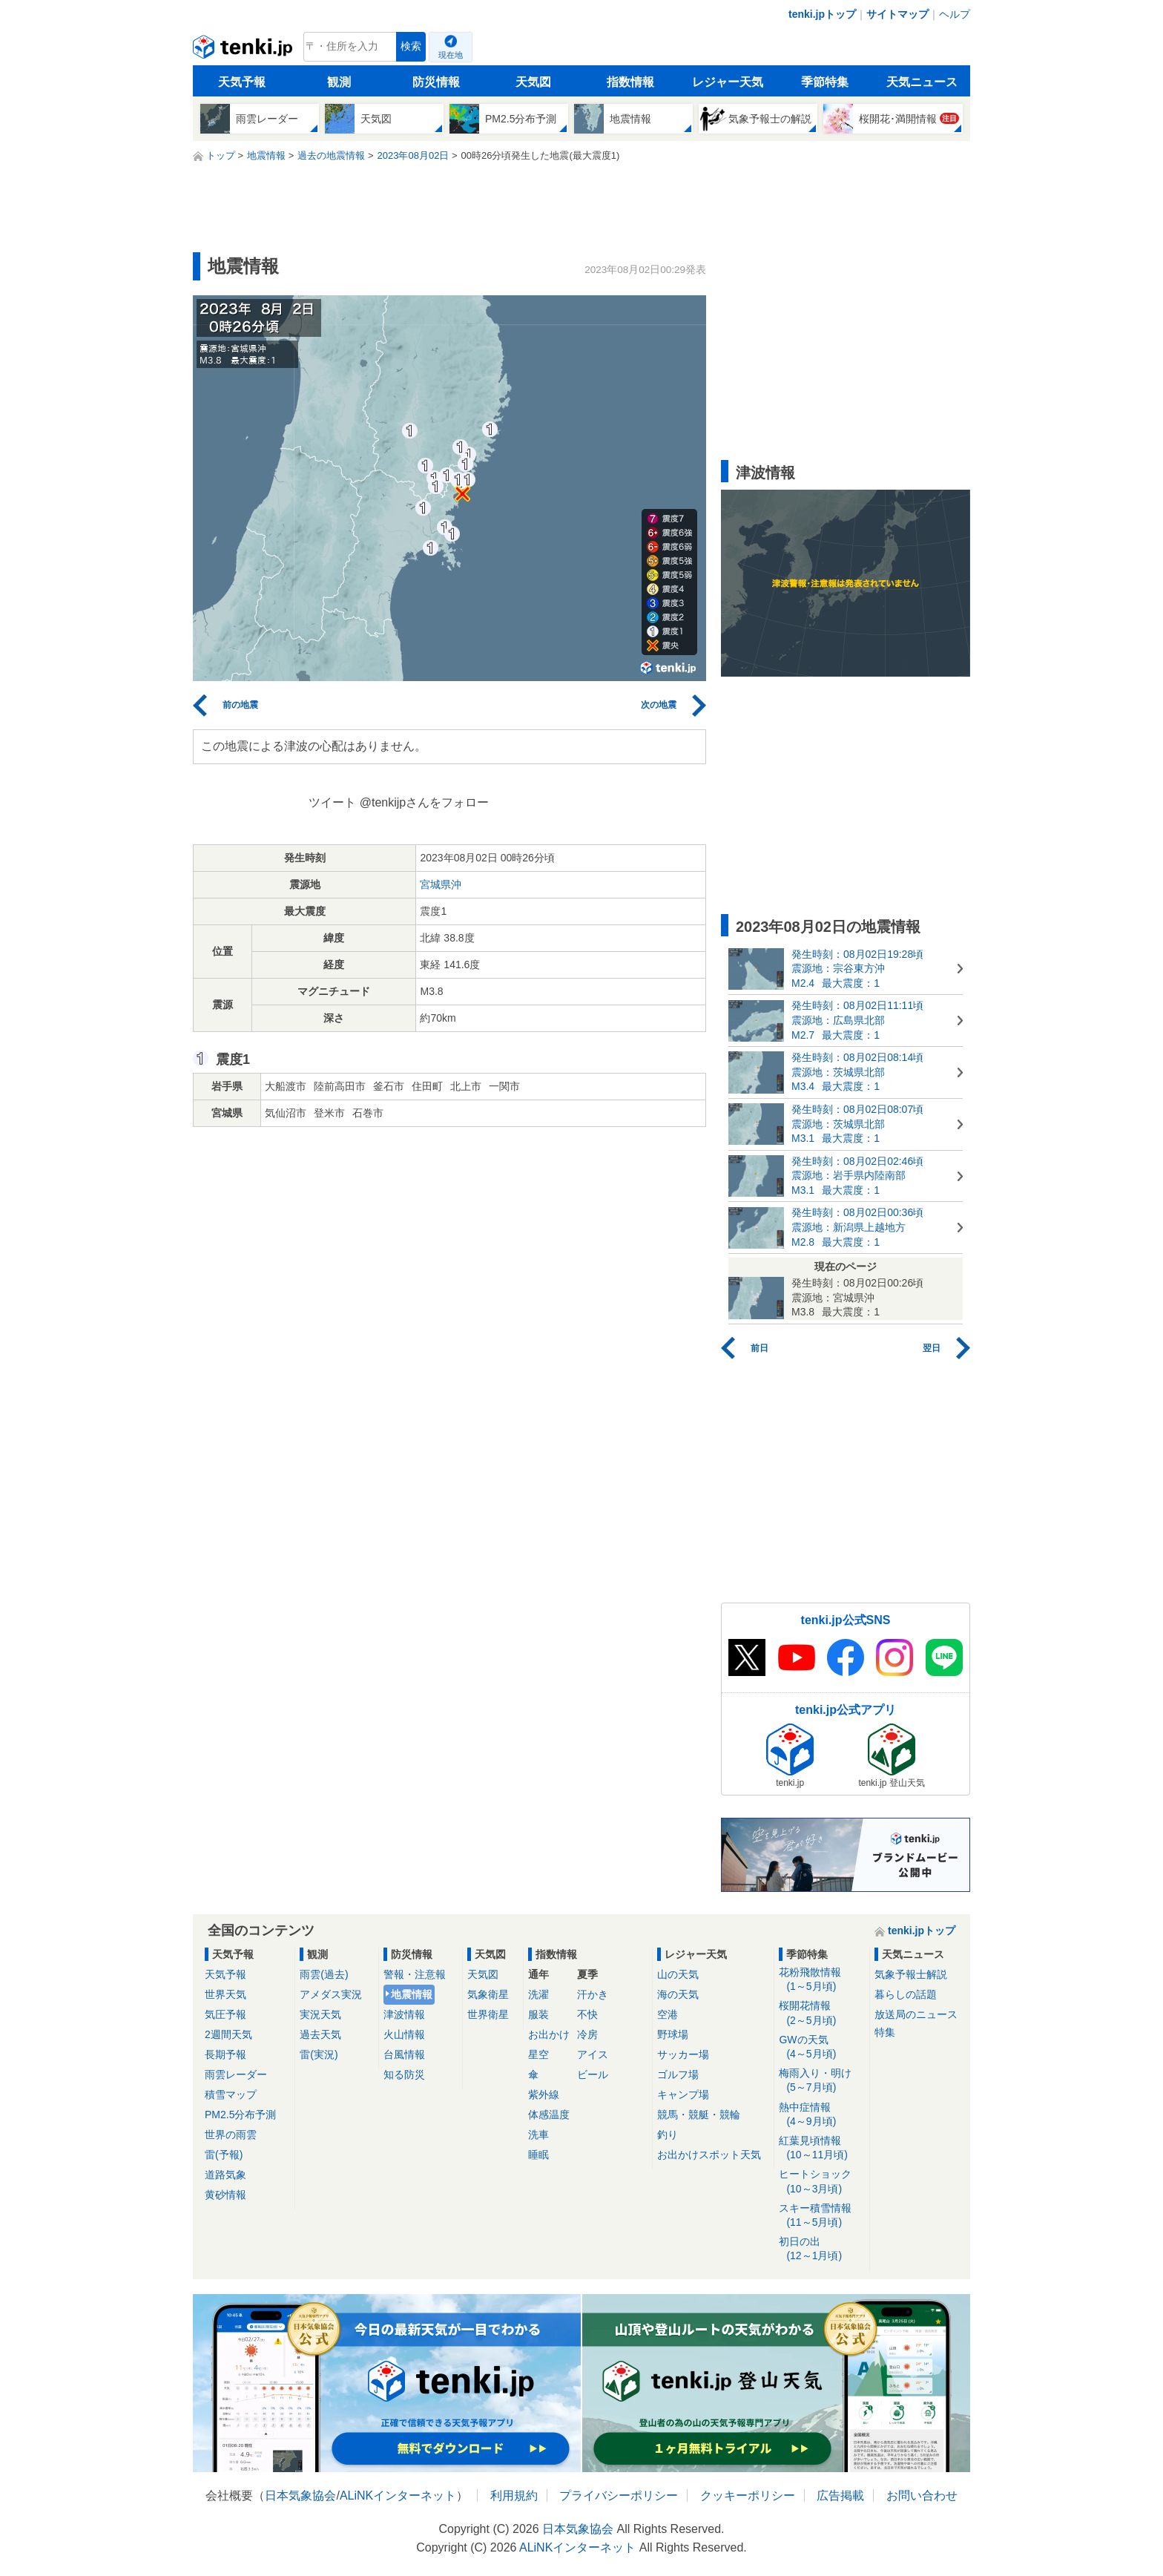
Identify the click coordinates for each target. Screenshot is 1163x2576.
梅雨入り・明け (821, 2080)
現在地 (450, 54)
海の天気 (678, 1994)
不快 (587, 2014)
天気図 (533, 82)
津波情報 (404, 2014)
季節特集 (825, 82)
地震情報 (411, 1994)
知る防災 (404, 2074)
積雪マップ (231, 2094)
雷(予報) (224, 2155)
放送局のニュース (916, 2014)
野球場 (672, 2034)
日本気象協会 (300, 2495)
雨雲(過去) (324, 1974)
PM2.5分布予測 (240, 2114)
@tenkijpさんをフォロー (425, 802)
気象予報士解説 (910, 1974)
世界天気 (225, 1994)
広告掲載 (840, 2495)
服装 (538, 2014)
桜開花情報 (821, 2013)
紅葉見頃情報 (821, 2148)
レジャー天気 (727, 82)
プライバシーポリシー (618, 2495)
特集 (884, 2032)
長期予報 (225, 2054)
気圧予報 (225, 2014)
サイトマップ (897, 14)
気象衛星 (488, 1994)
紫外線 (543, 2094)
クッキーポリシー (747, 2495)
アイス (592, 2054)
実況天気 (320, 2014)
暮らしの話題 (905, 1994)
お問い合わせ (922, 2495)
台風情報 (404, 2054)
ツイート (332, 802)
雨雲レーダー (236, 2074)
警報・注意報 (414, 1974)
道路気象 (225, 2175)
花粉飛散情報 (821, 1980)
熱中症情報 (821, 2115)
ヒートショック (821, 2181)
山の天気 (678, 1974)
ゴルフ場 (678, 2074)
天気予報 (242, 82)
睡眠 (538, 2155)
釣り (667, 2134)
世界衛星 (488, 2014)
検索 (411, 46)
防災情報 (436, 82)
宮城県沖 (440, 884)
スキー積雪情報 (821, 2216)
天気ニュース (922, 82)
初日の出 (821, 2249)
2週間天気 (228, 2034)
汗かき (592, 1994)
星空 (538, 2054)
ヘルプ (954, 14)
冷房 (587, 2034)
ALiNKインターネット (398, 2495)
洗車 (538, 2134)
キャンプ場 (683, 2094)
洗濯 (538, 1994)
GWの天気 (821, 2047)
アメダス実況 (331, 1994)
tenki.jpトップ (822, 14)
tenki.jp (244, 50)
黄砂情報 (225, 2195)
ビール (592, 2074)
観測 (339, 82)
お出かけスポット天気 (709, 2155)
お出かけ (549, 2034)
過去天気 (320, 2034)
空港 (667, 2014)
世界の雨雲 (231, 2134)
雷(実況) (318, 2054)
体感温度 (549, 2114)
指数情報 (630, 82)
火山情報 (404, 2034)
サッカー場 (683, 2054)
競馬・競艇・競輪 (698, 2114)
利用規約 (514, 2495)
